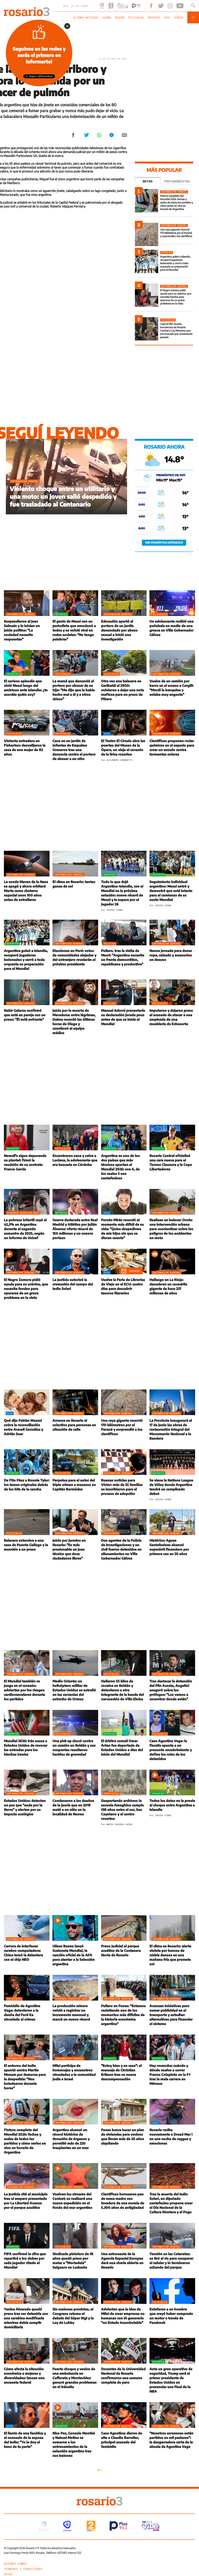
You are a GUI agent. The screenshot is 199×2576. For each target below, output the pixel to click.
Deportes (154, 17)
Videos (178, 17)
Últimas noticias (85, 17)
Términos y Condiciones (23, 2569)
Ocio (167, 17)
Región (119, 17)
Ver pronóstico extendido (164, 542)
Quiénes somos (15, 2564)
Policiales (136, 17)
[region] (99, 40)
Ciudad (106, 17)
